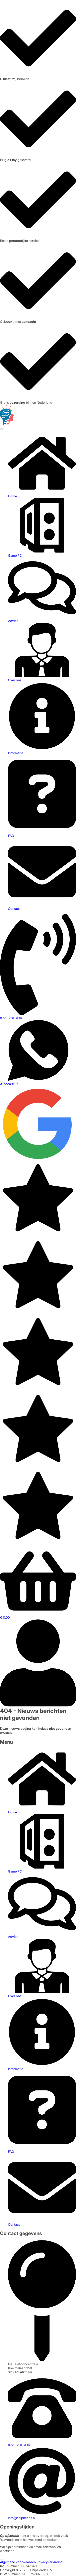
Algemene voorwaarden (18, 2562)
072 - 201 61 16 (19, 2445)
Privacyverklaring (50, 2562)
